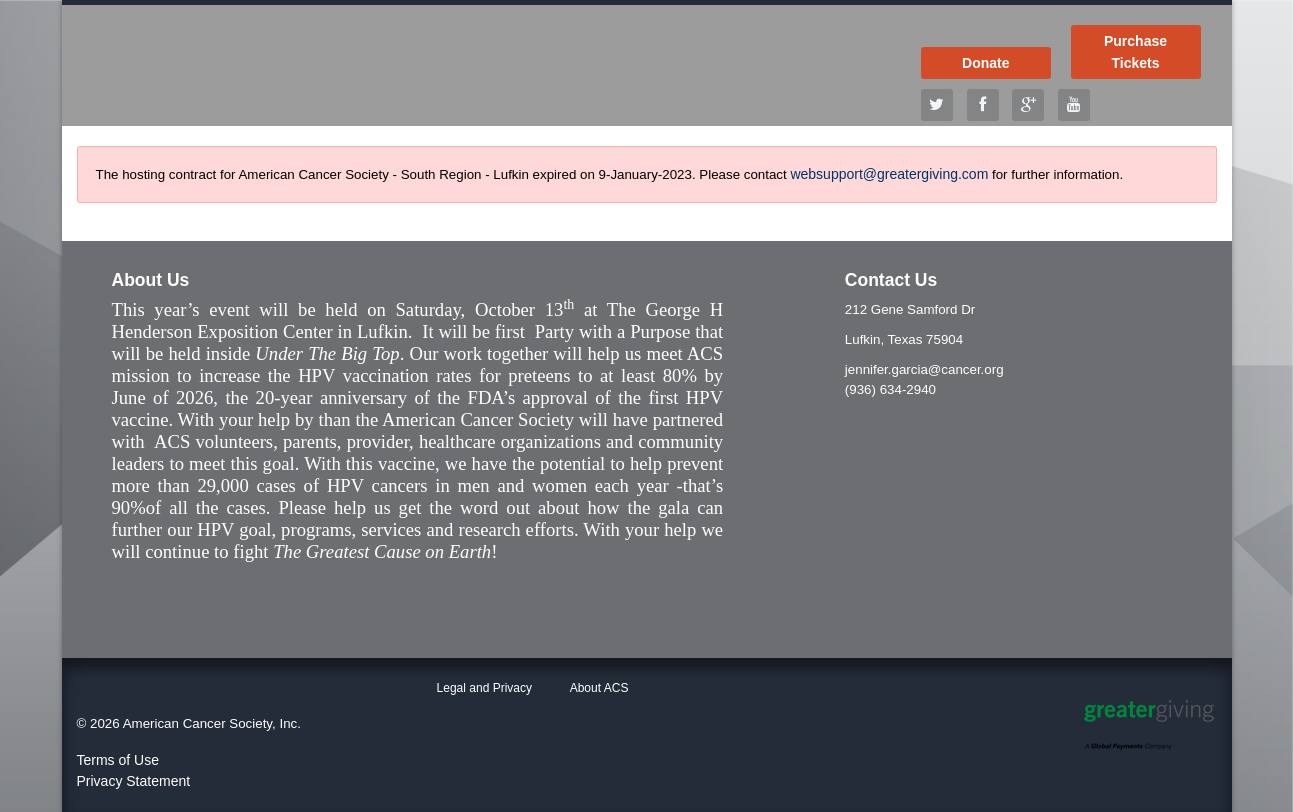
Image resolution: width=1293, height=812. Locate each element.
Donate (985, 63)
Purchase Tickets (1135, 52)
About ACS (599, 688)
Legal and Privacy (484, 688)
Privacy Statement (134, 781)
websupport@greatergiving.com (889, 174)
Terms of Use (118, 760)
